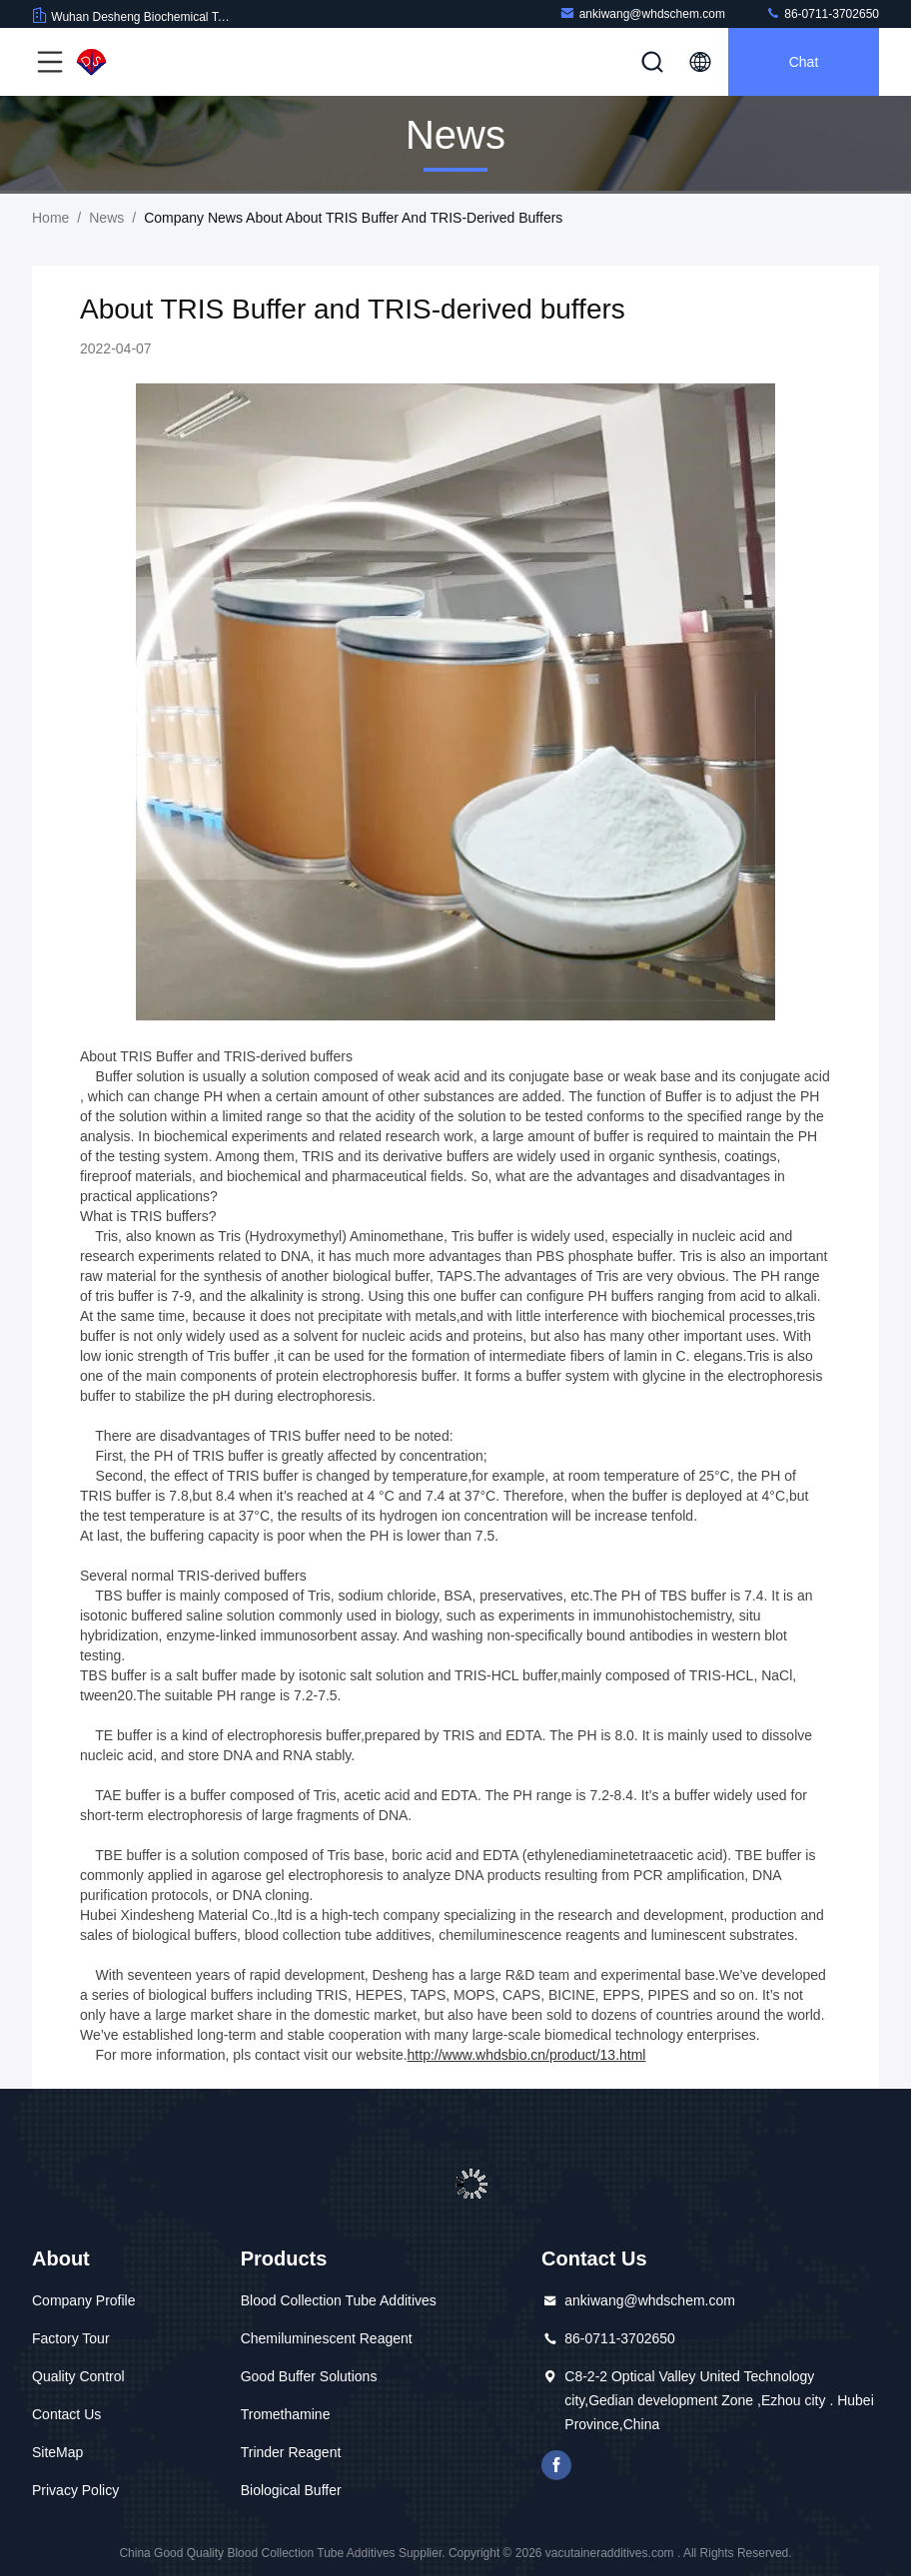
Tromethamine (286, 2414)
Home (50, 218)
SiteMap (57, 2452)
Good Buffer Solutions (309, 2376)
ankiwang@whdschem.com (642, 13)
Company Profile (84, 2300)
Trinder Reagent (291, 2452)
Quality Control (78, 2376)
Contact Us (66, 2414)
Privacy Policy (75, 2490)
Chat (804, 62)
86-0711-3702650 (822, 13)
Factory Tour (71, 2338)
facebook (556, 2465)
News (106, 218)
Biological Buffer (291, 2490)
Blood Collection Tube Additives (339, 2300)
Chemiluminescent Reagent (327, 2338)
